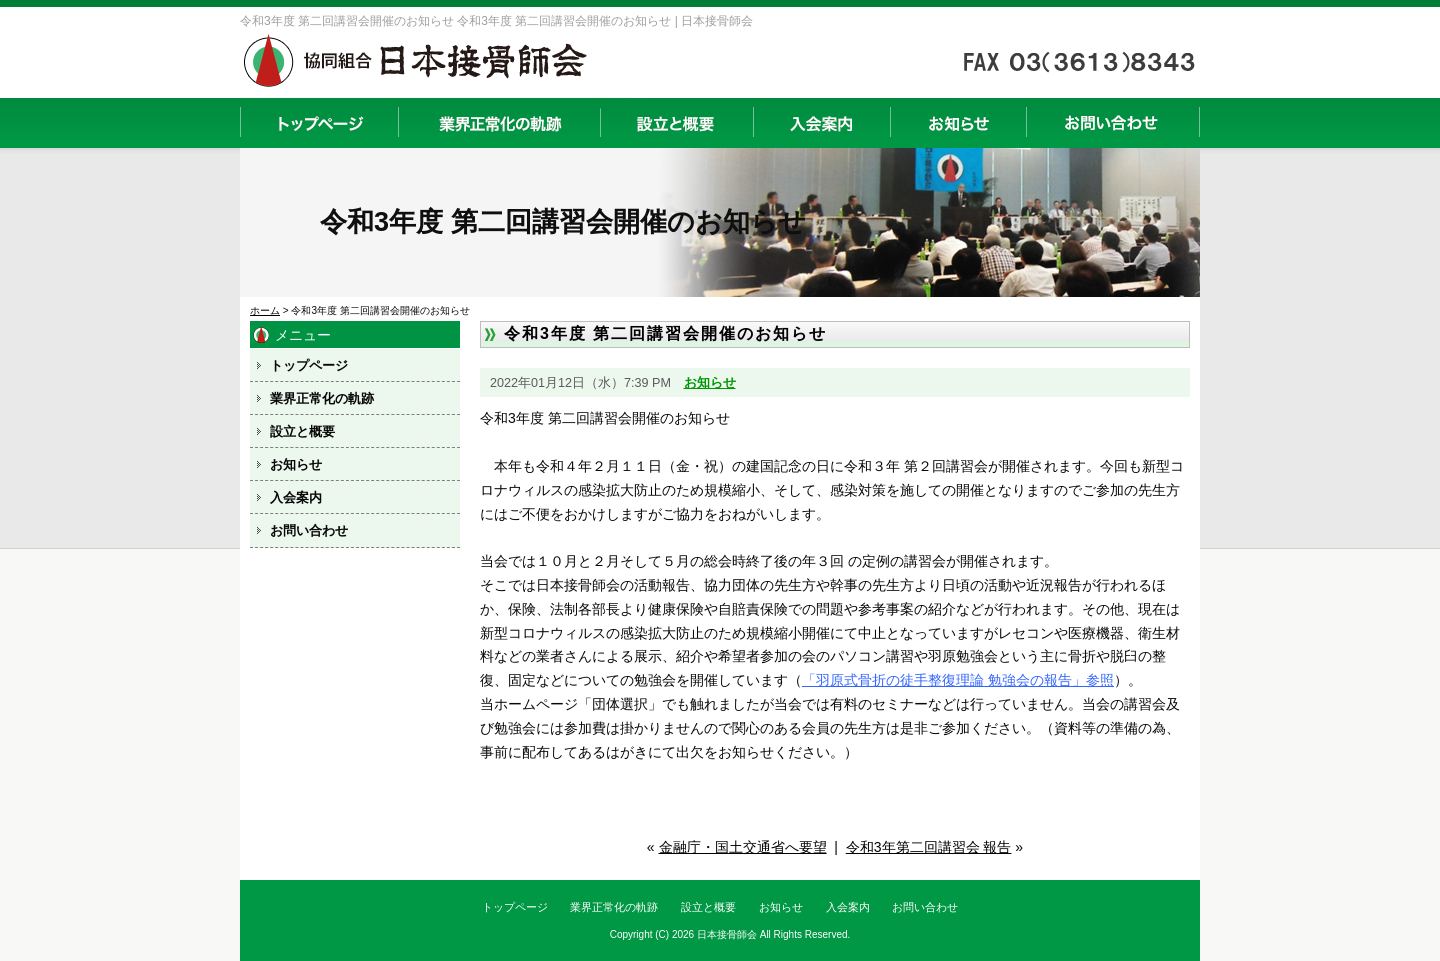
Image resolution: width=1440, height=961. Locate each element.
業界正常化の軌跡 (499, 123)
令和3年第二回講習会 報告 (929, 847)
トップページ (319, 123)
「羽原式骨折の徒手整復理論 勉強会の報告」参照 (958, 680)
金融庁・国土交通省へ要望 (743, 847)
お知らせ (958, 123)
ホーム (265, 310)
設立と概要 (676, 123)
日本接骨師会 (727, 934)
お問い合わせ (1113, 123)
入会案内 (821, 123)
